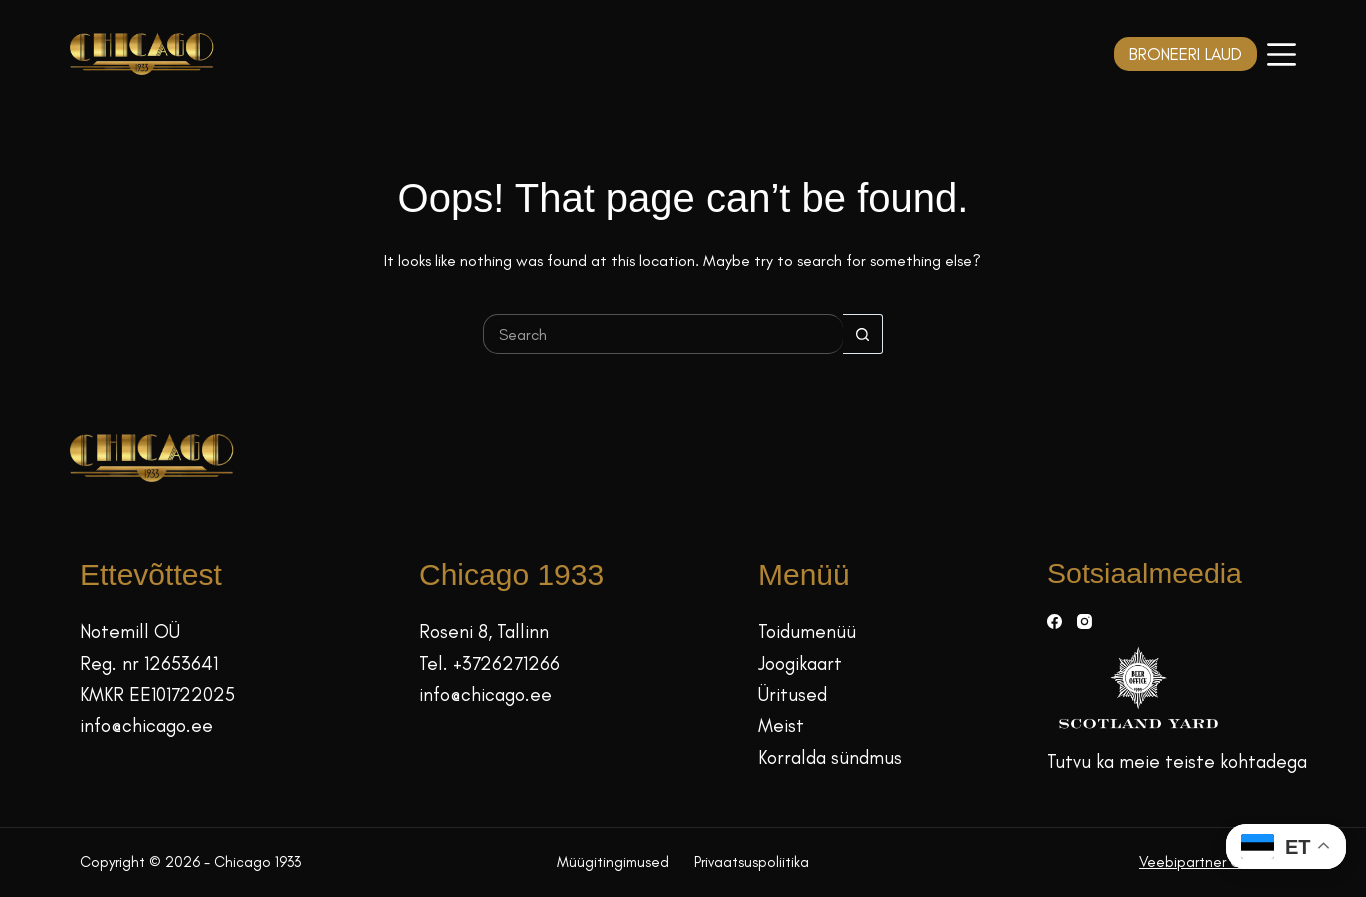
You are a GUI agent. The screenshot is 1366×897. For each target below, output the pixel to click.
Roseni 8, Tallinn (484, 631)
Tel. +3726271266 (489, 663)
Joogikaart (800, 663)
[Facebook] (1054, 621)
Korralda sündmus (830, 757)
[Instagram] (1084, 621)
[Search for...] (663, 334)
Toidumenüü (807, 631)
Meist (781, 725)
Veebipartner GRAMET (1212, 862)
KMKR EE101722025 (157, 694)
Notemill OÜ (130, 631)
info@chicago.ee (146, 725)
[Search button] (863, 334)
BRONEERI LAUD (1185, 54)
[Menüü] (1281, 54)
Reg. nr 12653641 (149, 663)
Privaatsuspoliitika (751, 862)
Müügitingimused (613, 862)
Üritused (792, 694)
